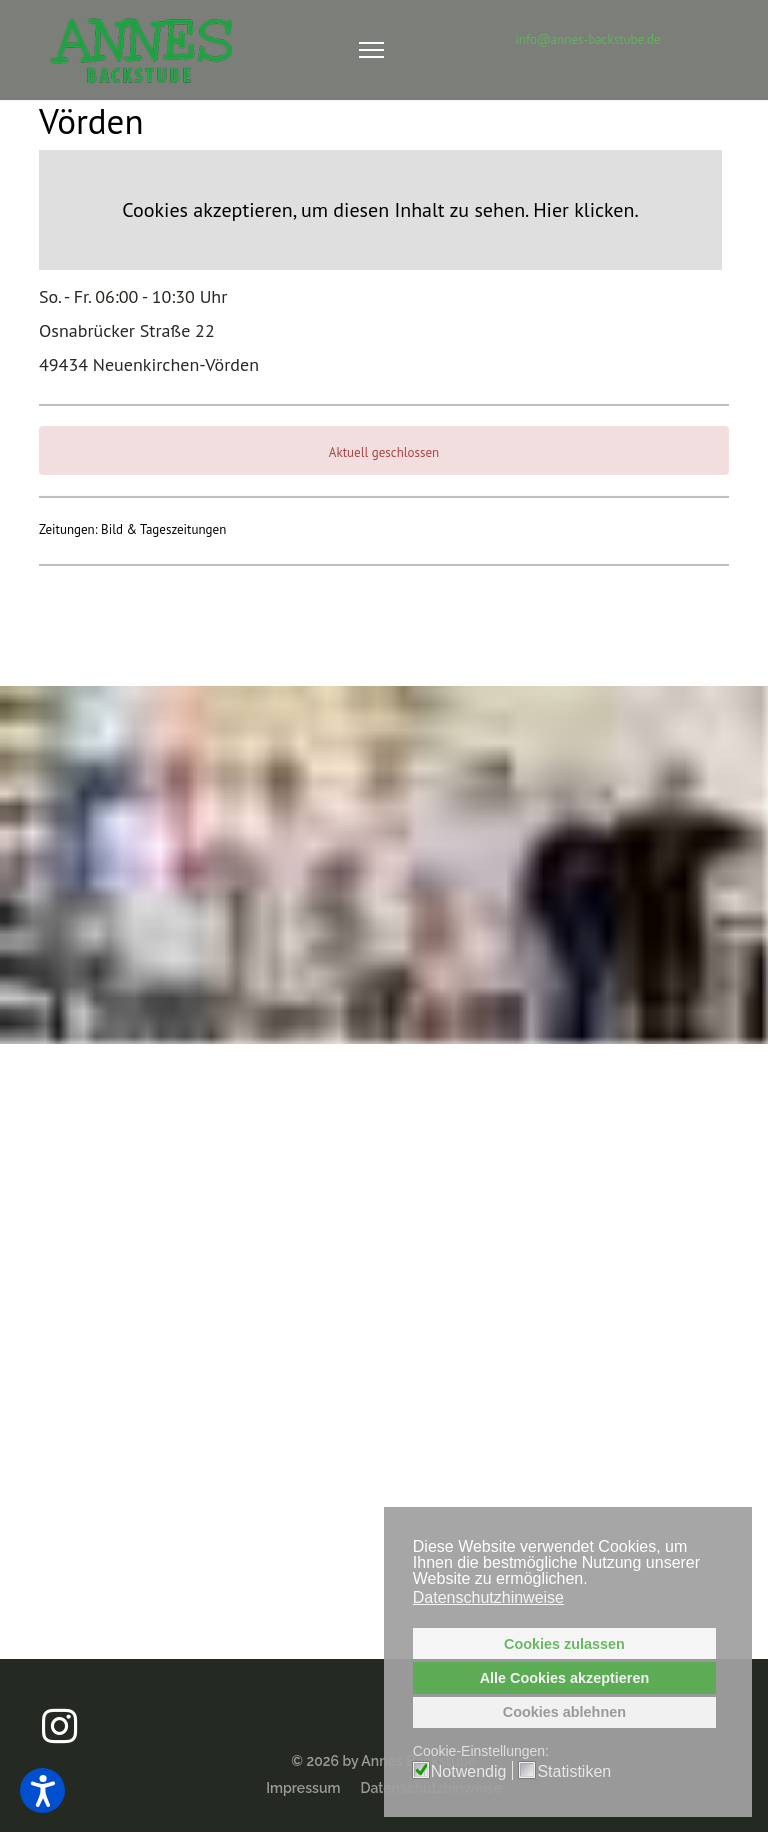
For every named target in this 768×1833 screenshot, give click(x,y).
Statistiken (574, 1772)
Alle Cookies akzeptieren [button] (565, 1678)
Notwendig (469, 1772)
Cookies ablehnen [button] (564, 1712)
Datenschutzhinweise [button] (488, 1597)
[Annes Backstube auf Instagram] (59, 1709)
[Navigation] (371, 50)
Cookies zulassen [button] (564, 1644)
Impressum (303, 1788)
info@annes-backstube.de (587, 39)
